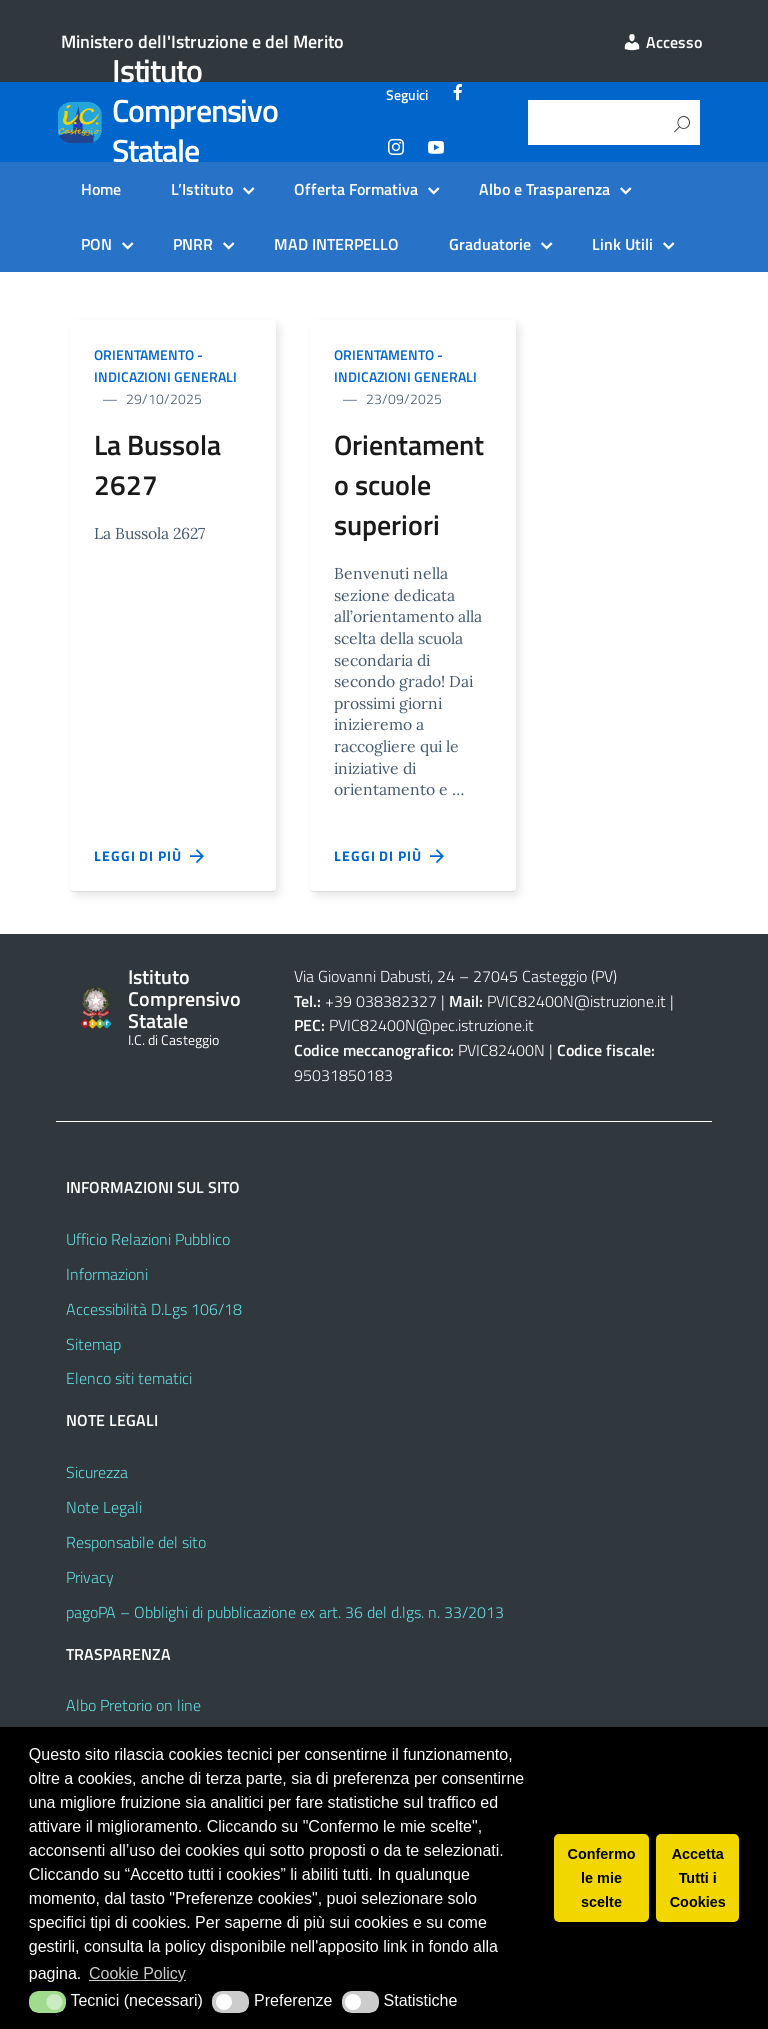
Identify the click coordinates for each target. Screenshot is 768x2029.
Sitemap (93, 1344)
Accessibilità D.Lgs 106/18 (154, 1309)
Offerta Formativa (356, 189)
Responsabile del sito (136, 1542)
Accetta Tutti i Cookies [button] (698, 1878)
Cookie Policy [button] (137, 1973)
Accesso (662, 42)
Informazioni (107, 1274)
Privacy (90, 1577)
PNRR (193, 244)
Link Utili (622, 244)
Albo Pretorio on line (133, 1705)
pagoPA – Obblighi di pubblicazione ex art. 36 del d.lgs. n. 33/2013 (285, 1612)
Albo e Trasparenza (544, 189)
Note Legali (104, 1507)
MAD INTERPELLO (336, 244)
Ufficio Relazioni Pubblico (148, 1239)
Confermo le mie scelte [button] (602, 1878)
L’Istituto (202, 189)
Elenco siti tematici (129, 1378)
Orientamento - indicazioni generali (165, 365)
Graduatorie (490, 244)
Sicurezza (97, 1472)
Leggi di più (150, 856)
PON (96, 244)
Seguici (407, 95)
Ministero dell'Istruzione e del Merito (202, 41)
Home (101, 189)
